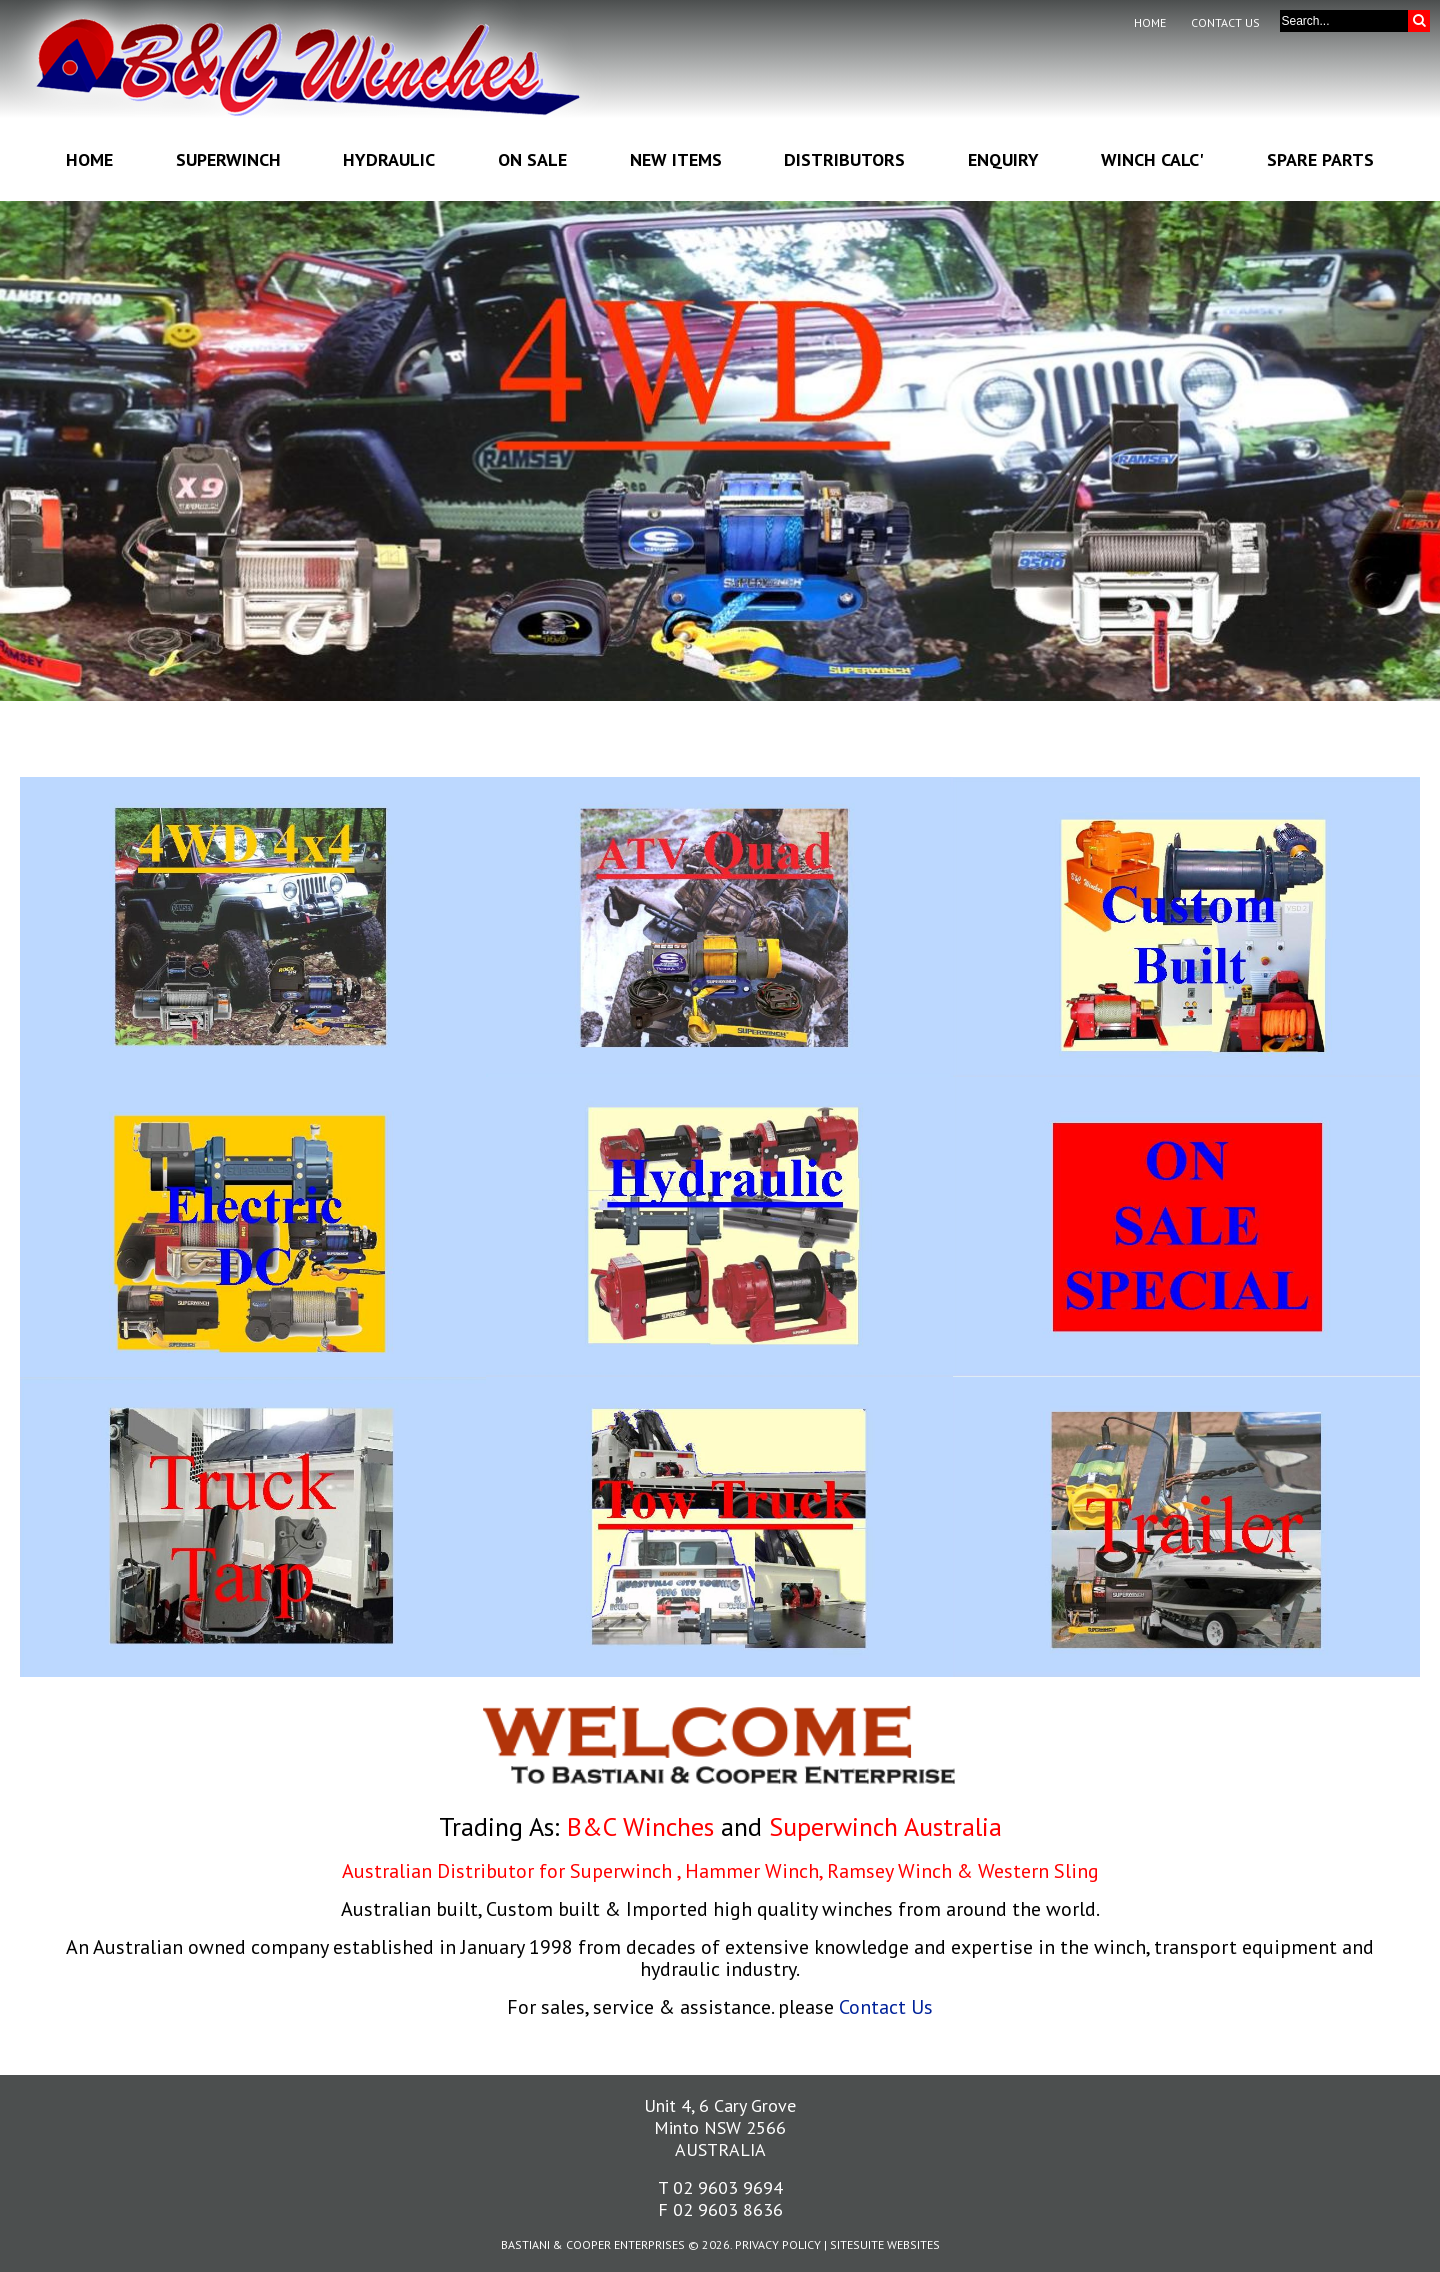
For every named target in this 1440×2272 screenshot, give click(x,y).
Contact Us (1225, 22)
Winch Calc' (1152, 159)
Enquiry (1003, 159)
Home (1150, 22)
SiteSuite (857, 2244)
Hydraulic (389, 159)
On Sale (532, 159)
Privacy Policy (778, 2244)
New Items (676, 159)
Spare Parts (1320, 159)
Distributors (844, 159)
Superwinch (228, 159)
